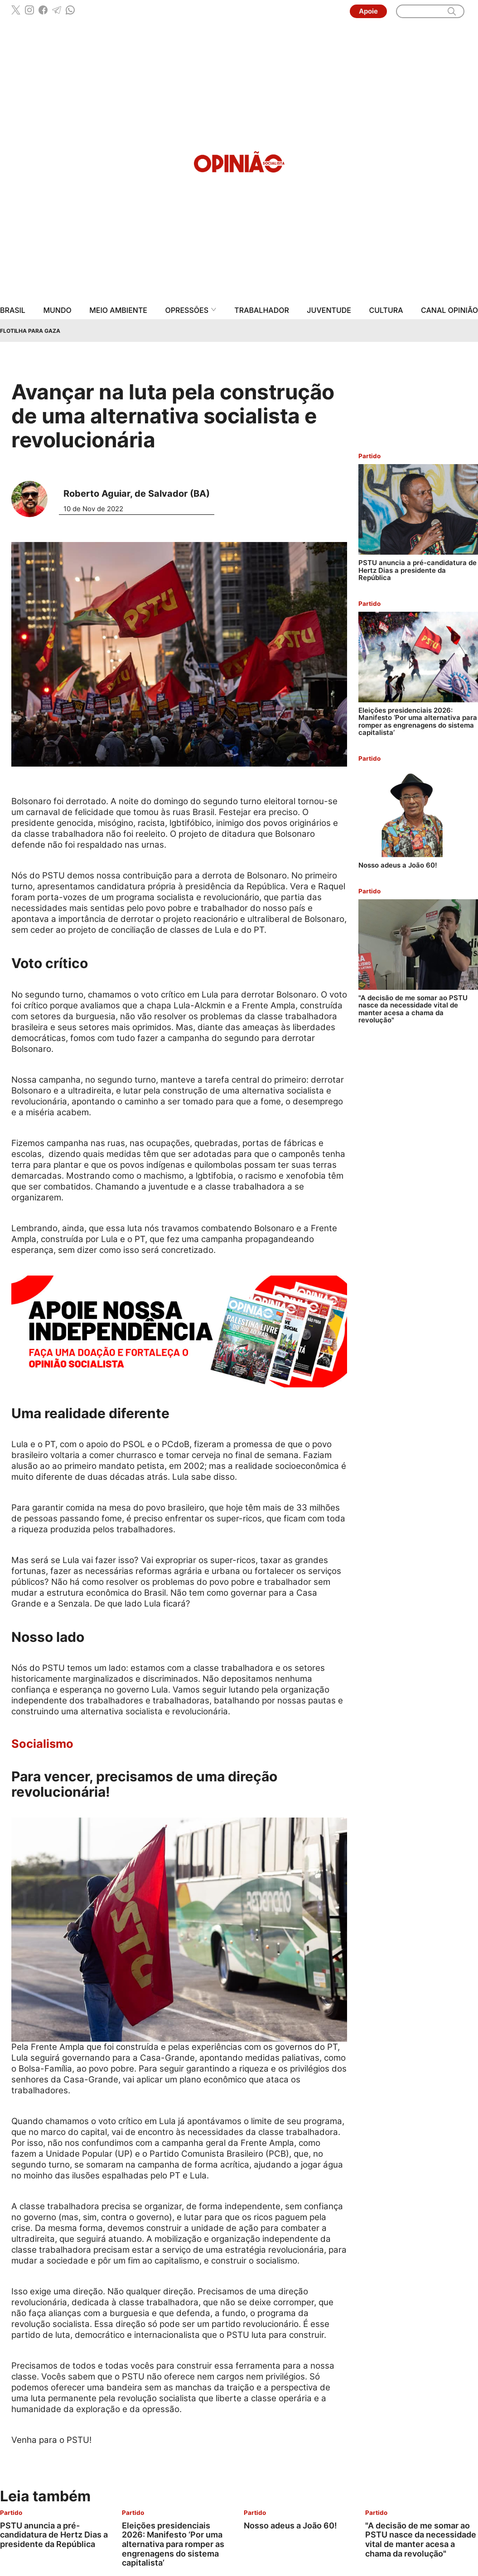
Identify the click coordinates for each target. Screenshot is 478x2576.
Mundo (57, 310)
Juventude (329, 310)
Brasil (12, 310)
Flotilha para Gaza (30, 330)
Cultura (386, 310)
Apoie (368, 11)
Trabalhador (261, 310)
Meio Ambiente (118, 310)
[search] (451, 11)
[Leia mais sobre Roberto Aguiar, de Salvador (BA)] (32, 499)
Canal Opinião (449, 310)
